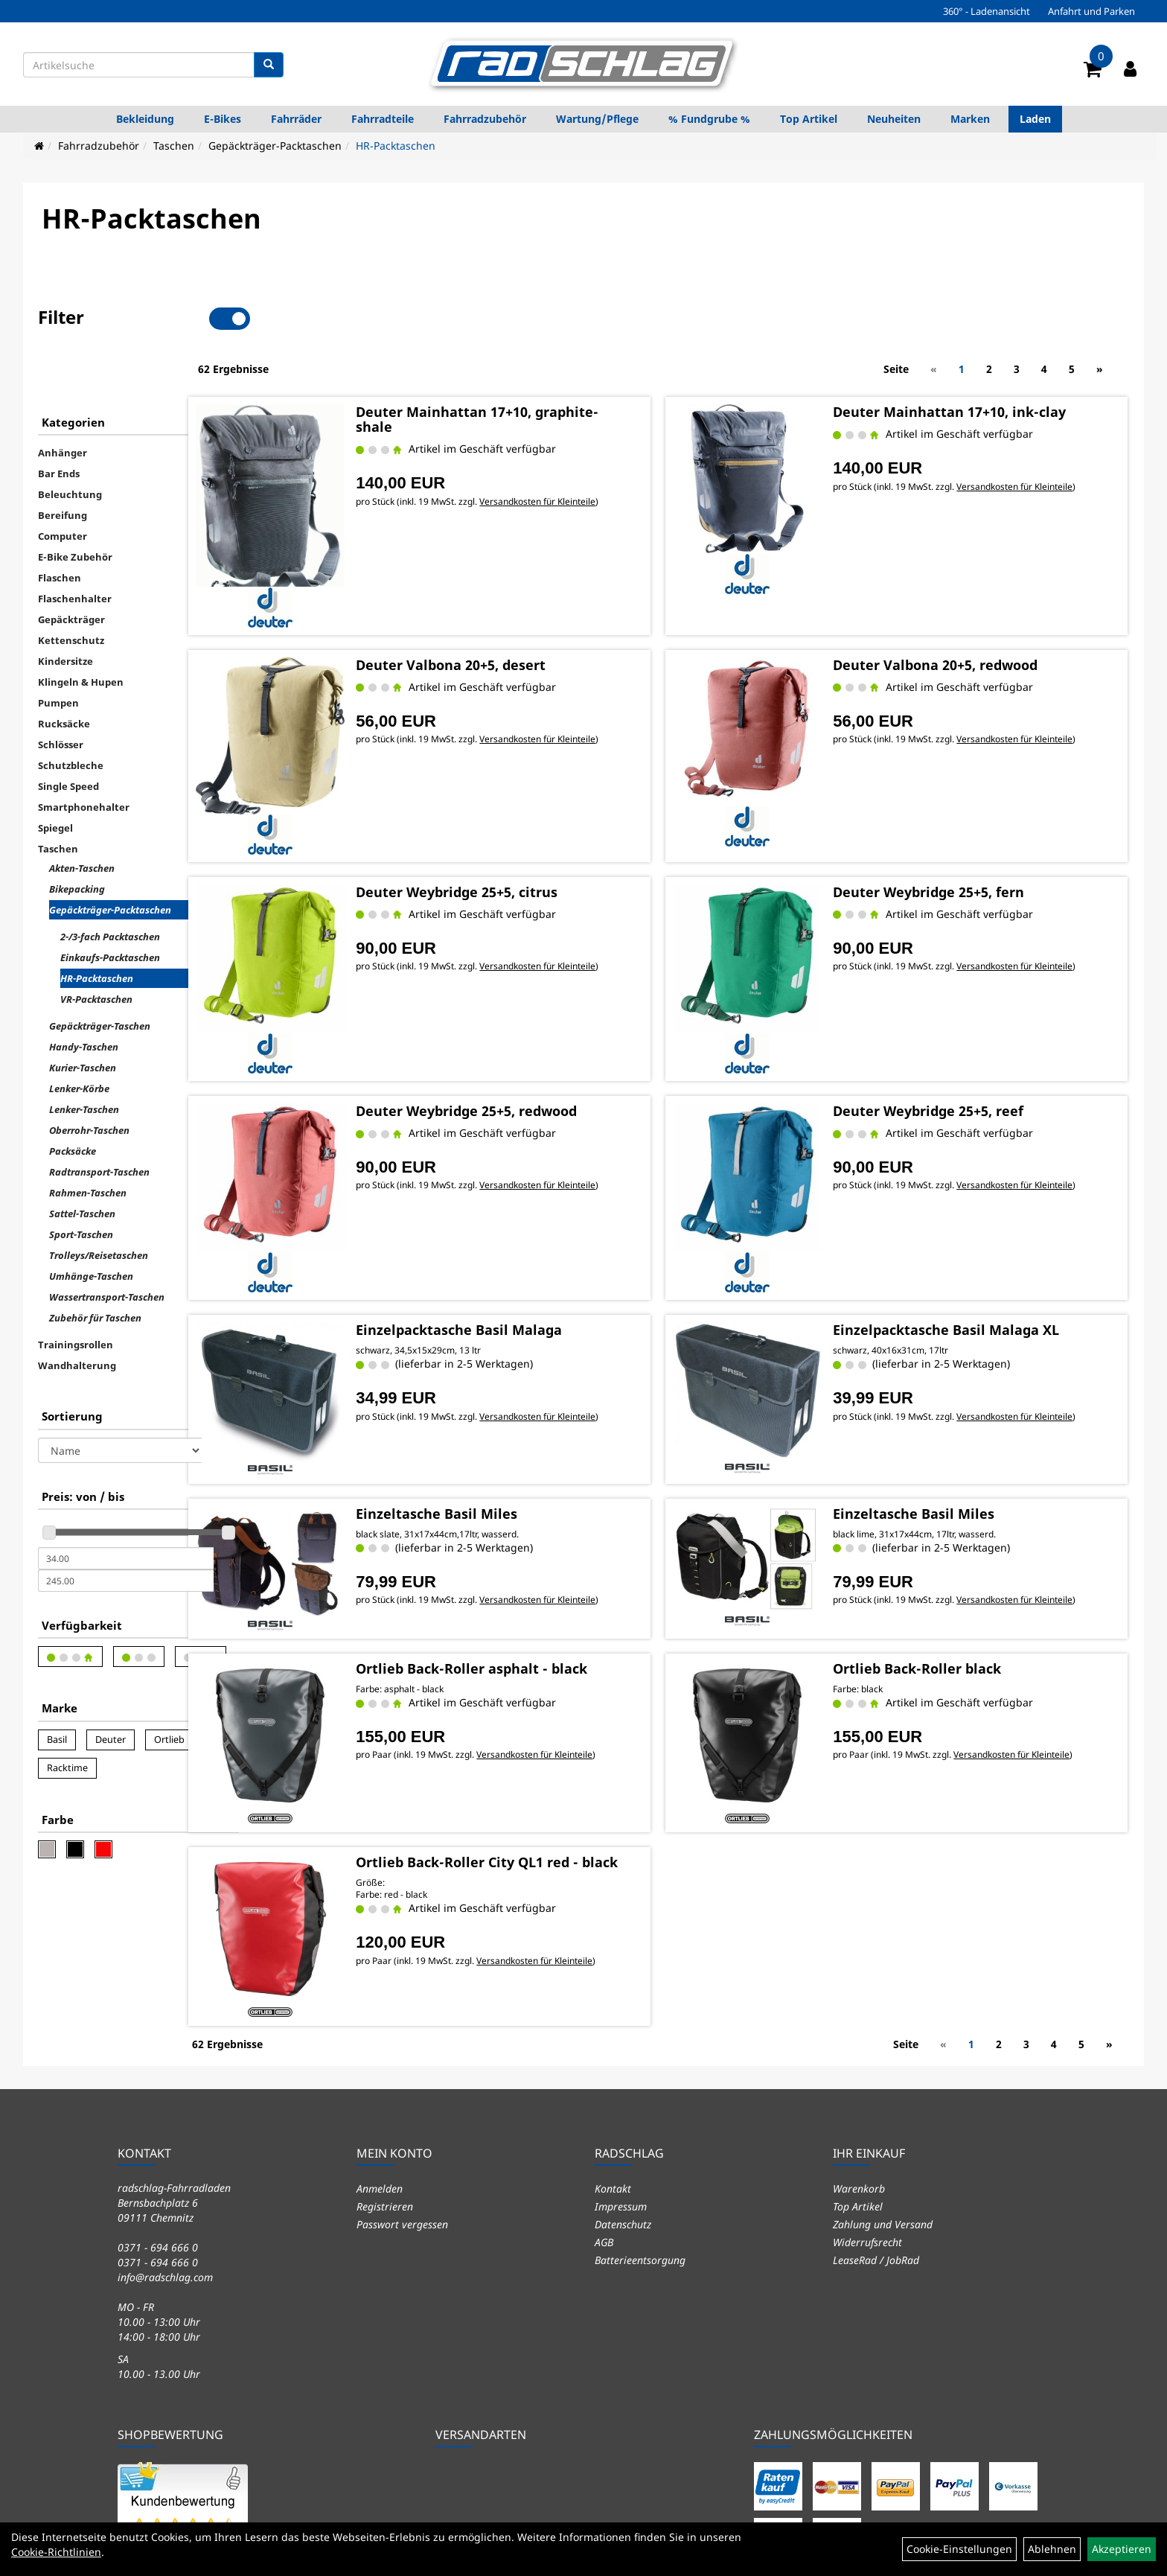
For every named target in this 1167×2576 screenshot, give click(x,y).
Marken (970, 119)
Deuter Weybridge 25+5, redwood (528, 1019)
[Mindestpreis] (126, 1507)
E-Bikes (222, 119)
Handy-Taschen (83, 996)
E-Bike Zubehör (75, 506)
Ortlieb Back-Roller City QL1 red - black (529, 1734)
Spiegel (55, 777)
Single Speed (68, 735)
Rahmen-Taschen (88, 1142)
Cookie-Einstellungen (959, 2549)
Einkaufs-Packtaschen (110, 907)
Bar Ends (59, 423)
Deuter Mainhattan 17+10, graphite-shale (539, 367)
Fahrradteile (382, 119)
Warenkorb (859, 2040)
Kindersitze (65, 610)
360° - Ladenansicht (986, 11)
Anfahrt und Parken (1091, 11)
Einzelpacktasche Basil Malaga (521, 1227)
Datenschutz (623, 2076)
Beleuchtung (70, 443)
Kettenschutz (71, 589)
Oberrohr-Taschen (89, 1079)
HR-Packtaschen (395, 145)
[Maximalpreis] (126, 1530)
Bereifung (62, 464)
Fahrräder (296, 119)
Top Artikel (808, 119)
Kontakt (613, 2040)
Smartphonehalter (84, 756)
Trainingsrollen (75, 1294)
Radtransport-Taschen (99, 1121)
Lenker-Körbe (79, 1038)
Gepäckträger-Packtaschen (275, 145)
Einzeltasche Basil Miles (498, 1399)
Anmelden (380, 2040)
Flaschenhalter (75, 548)
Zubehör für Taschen (95, 1267)
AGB (604, 2094)
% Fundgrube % (709, 119)
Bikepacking (77, 838)
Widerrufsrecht (867, 2094)
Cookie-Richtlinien (56, 2552)
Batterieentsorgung (640, 2112)
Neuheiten (894, 119)
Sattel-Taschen (82, 1163)
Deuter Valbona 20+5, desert (512, 598)
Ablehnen (1052, 2549)
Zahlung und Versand (883, 2076)
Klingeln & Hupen (81, 631)
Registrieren (385, 2058)
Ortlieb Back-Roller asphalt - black (533, 1545)
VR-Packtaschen (96, 948)
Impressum (621, 2058)
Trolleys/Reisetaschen (98, 1204)
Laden (1035, 119)
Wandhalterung (77, 1315)
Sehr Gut (184, 2406)
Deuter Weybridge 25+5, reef (953, 1019)
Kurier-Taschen (82, 1017)
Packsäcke (72, 1100)
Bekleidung (145, 119)
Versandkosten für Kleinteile (599, 449)
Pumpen (58, 652)
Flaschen (59, 527)
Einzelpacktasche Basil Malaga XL (971, 1227)
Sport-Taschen (81, 1183)
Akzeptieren (1121, 2549)
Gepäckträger (71, 569)
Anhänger (62, 402)
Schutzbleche (70, 714)
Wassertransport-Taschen (106, 1246)
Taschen (173, 145)
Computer (62, 485)
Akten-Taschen (82, 817)
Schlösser (60, 694)
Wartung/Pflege (597, 119)
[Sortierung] (120, 1399)
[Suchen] (269, 64)
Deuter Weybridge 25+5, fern (953, 812)
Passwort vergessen (402, 2076)
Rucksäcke (64, 673)
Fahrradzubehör (485, 119)
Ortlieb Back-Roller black (942, 1545)
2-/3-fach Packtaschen (110, 886)
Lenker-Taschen (84, 1058)
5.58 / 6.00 (185, 2432)
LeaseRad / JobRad (876, 2112)
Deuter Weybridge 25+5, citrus (518, 812)
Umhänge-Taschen (91, 1225)
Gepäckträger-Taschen (99, 975)
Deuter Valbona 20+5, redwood (960, 598)
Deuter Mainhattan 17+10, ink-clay (974, 360)
